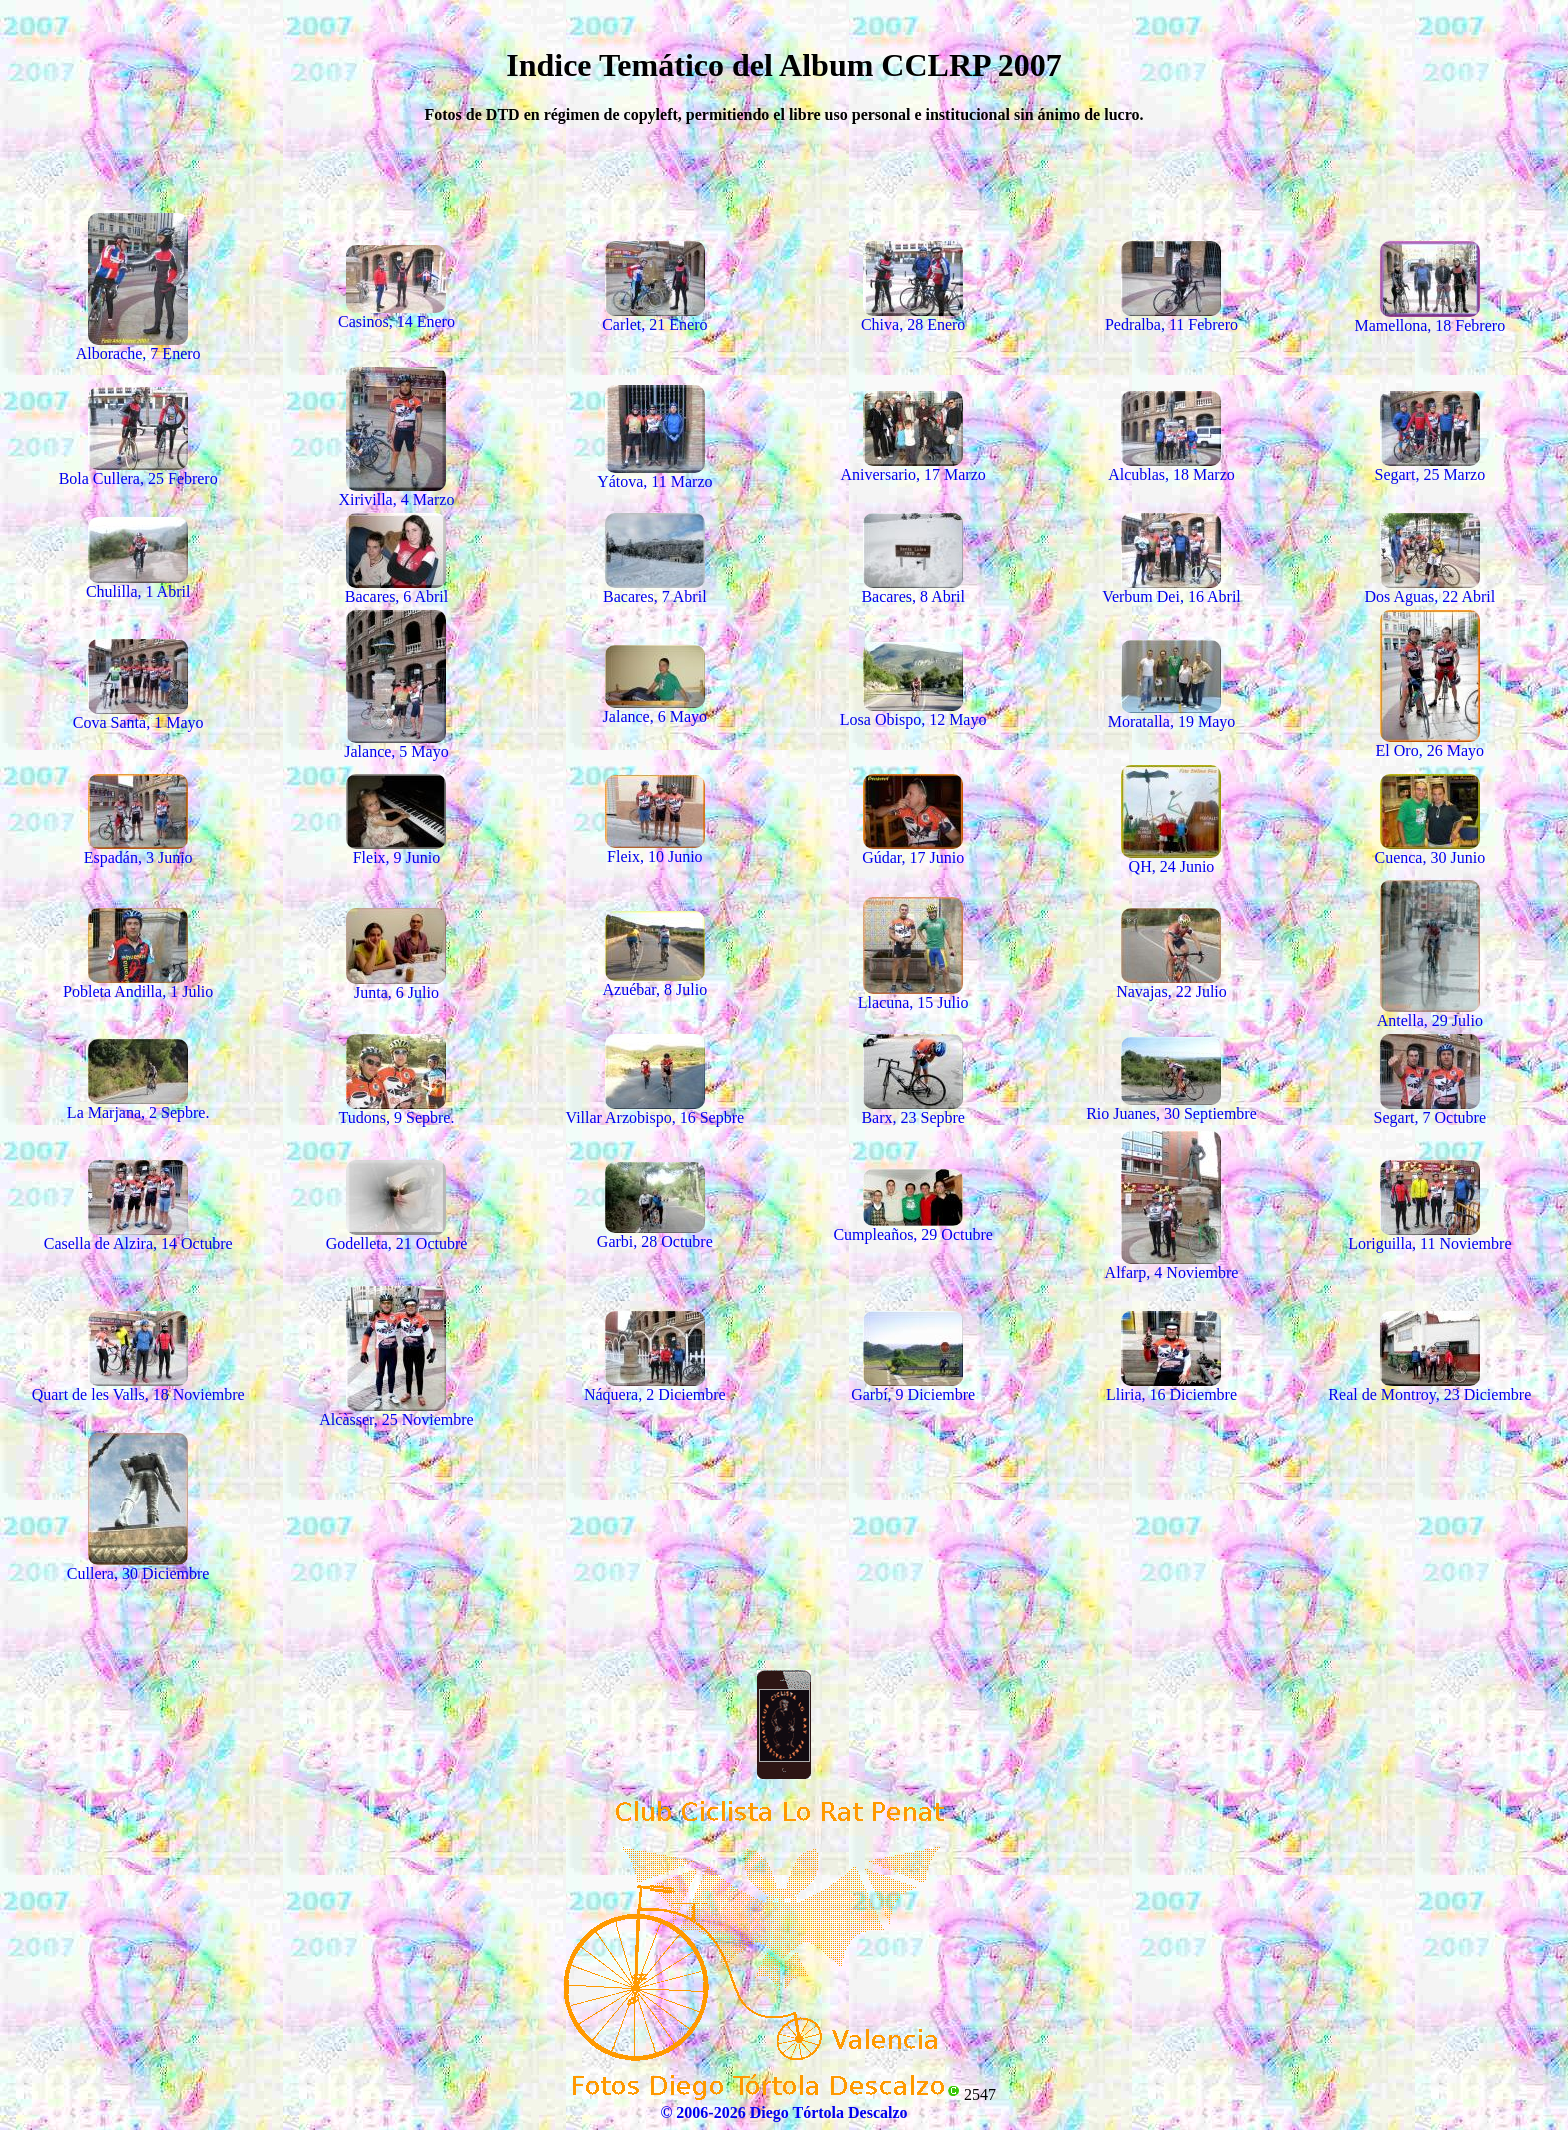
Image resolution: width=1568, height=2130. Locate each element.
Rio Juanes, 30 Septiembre (1171, 1104)
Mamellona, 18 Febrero (1430, 316)
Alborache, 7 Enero (138, 344)
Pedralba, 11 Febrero (1171, 315)
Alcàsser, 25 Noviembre (396, 1410)
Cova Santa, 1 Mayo (138, 713)
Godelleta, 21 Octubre (397, 1234)
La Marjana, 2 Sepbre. (138, 1103)
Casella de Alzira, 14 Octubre (138, 1234)
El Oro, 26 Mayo (1430, 741)
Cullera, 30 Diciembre (138, 1564)
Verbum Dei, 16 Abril (1171, 587)
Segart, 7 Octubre (1430, 1108)
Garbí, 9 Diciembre (913, 1385)
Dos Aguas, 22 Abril (1429, 587)
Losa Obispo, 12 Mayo (913, 710)
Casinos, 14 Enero (396, 312)
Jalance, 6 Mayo (655, 707)
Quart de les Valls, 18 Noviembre (138, 1385)
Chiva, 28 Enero (913, 315)
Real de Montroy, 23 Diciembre (1429, 1385)
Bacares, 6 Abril (397, 587)
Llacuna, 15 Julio (913, 993)
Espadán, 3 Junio (138, 848)
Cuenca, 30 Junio (1429, 848)
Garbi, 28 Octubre (655, 1232)
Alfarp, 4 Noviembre (1172, 1263)
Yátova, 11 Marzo (654, 472)
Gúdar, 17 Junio (913, 848)
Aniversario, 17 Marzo (913, 465)
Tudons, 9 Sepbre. (397, 1108)
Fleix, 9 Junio (396, 848)
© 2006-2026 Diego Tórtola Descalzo (783, 2112)
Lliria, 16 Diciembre (1171, 1385)
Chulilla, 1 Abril (138, 582)
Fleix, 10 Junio (655, 847)
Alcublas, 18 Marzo (1171, 465)
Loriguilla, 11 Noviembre (1429, 1234)
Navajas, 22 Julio (1171, 982)
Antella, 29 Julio (1430, 1011)
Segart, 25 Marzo (1430, 465)
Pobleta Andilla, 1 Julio (138, 982)
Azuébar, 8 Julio (654, 980)
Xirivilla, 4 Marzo (397, 490)
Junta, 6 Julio (396, 983)
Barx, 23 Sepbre (913, 1108)
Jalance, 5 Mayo (396, 742)
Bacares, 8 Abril (913, 587)
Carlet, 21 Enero (654, 315)
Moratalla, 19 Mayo (1172, 712)
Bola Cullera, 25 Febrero (138, 469)
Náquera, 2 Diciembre (655, 1385)
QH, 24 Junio (1171, 857)
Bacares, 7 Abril (655, 587)
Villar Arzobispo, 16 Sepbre (655, 1108)
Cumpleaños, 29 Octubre (913, 1225)
